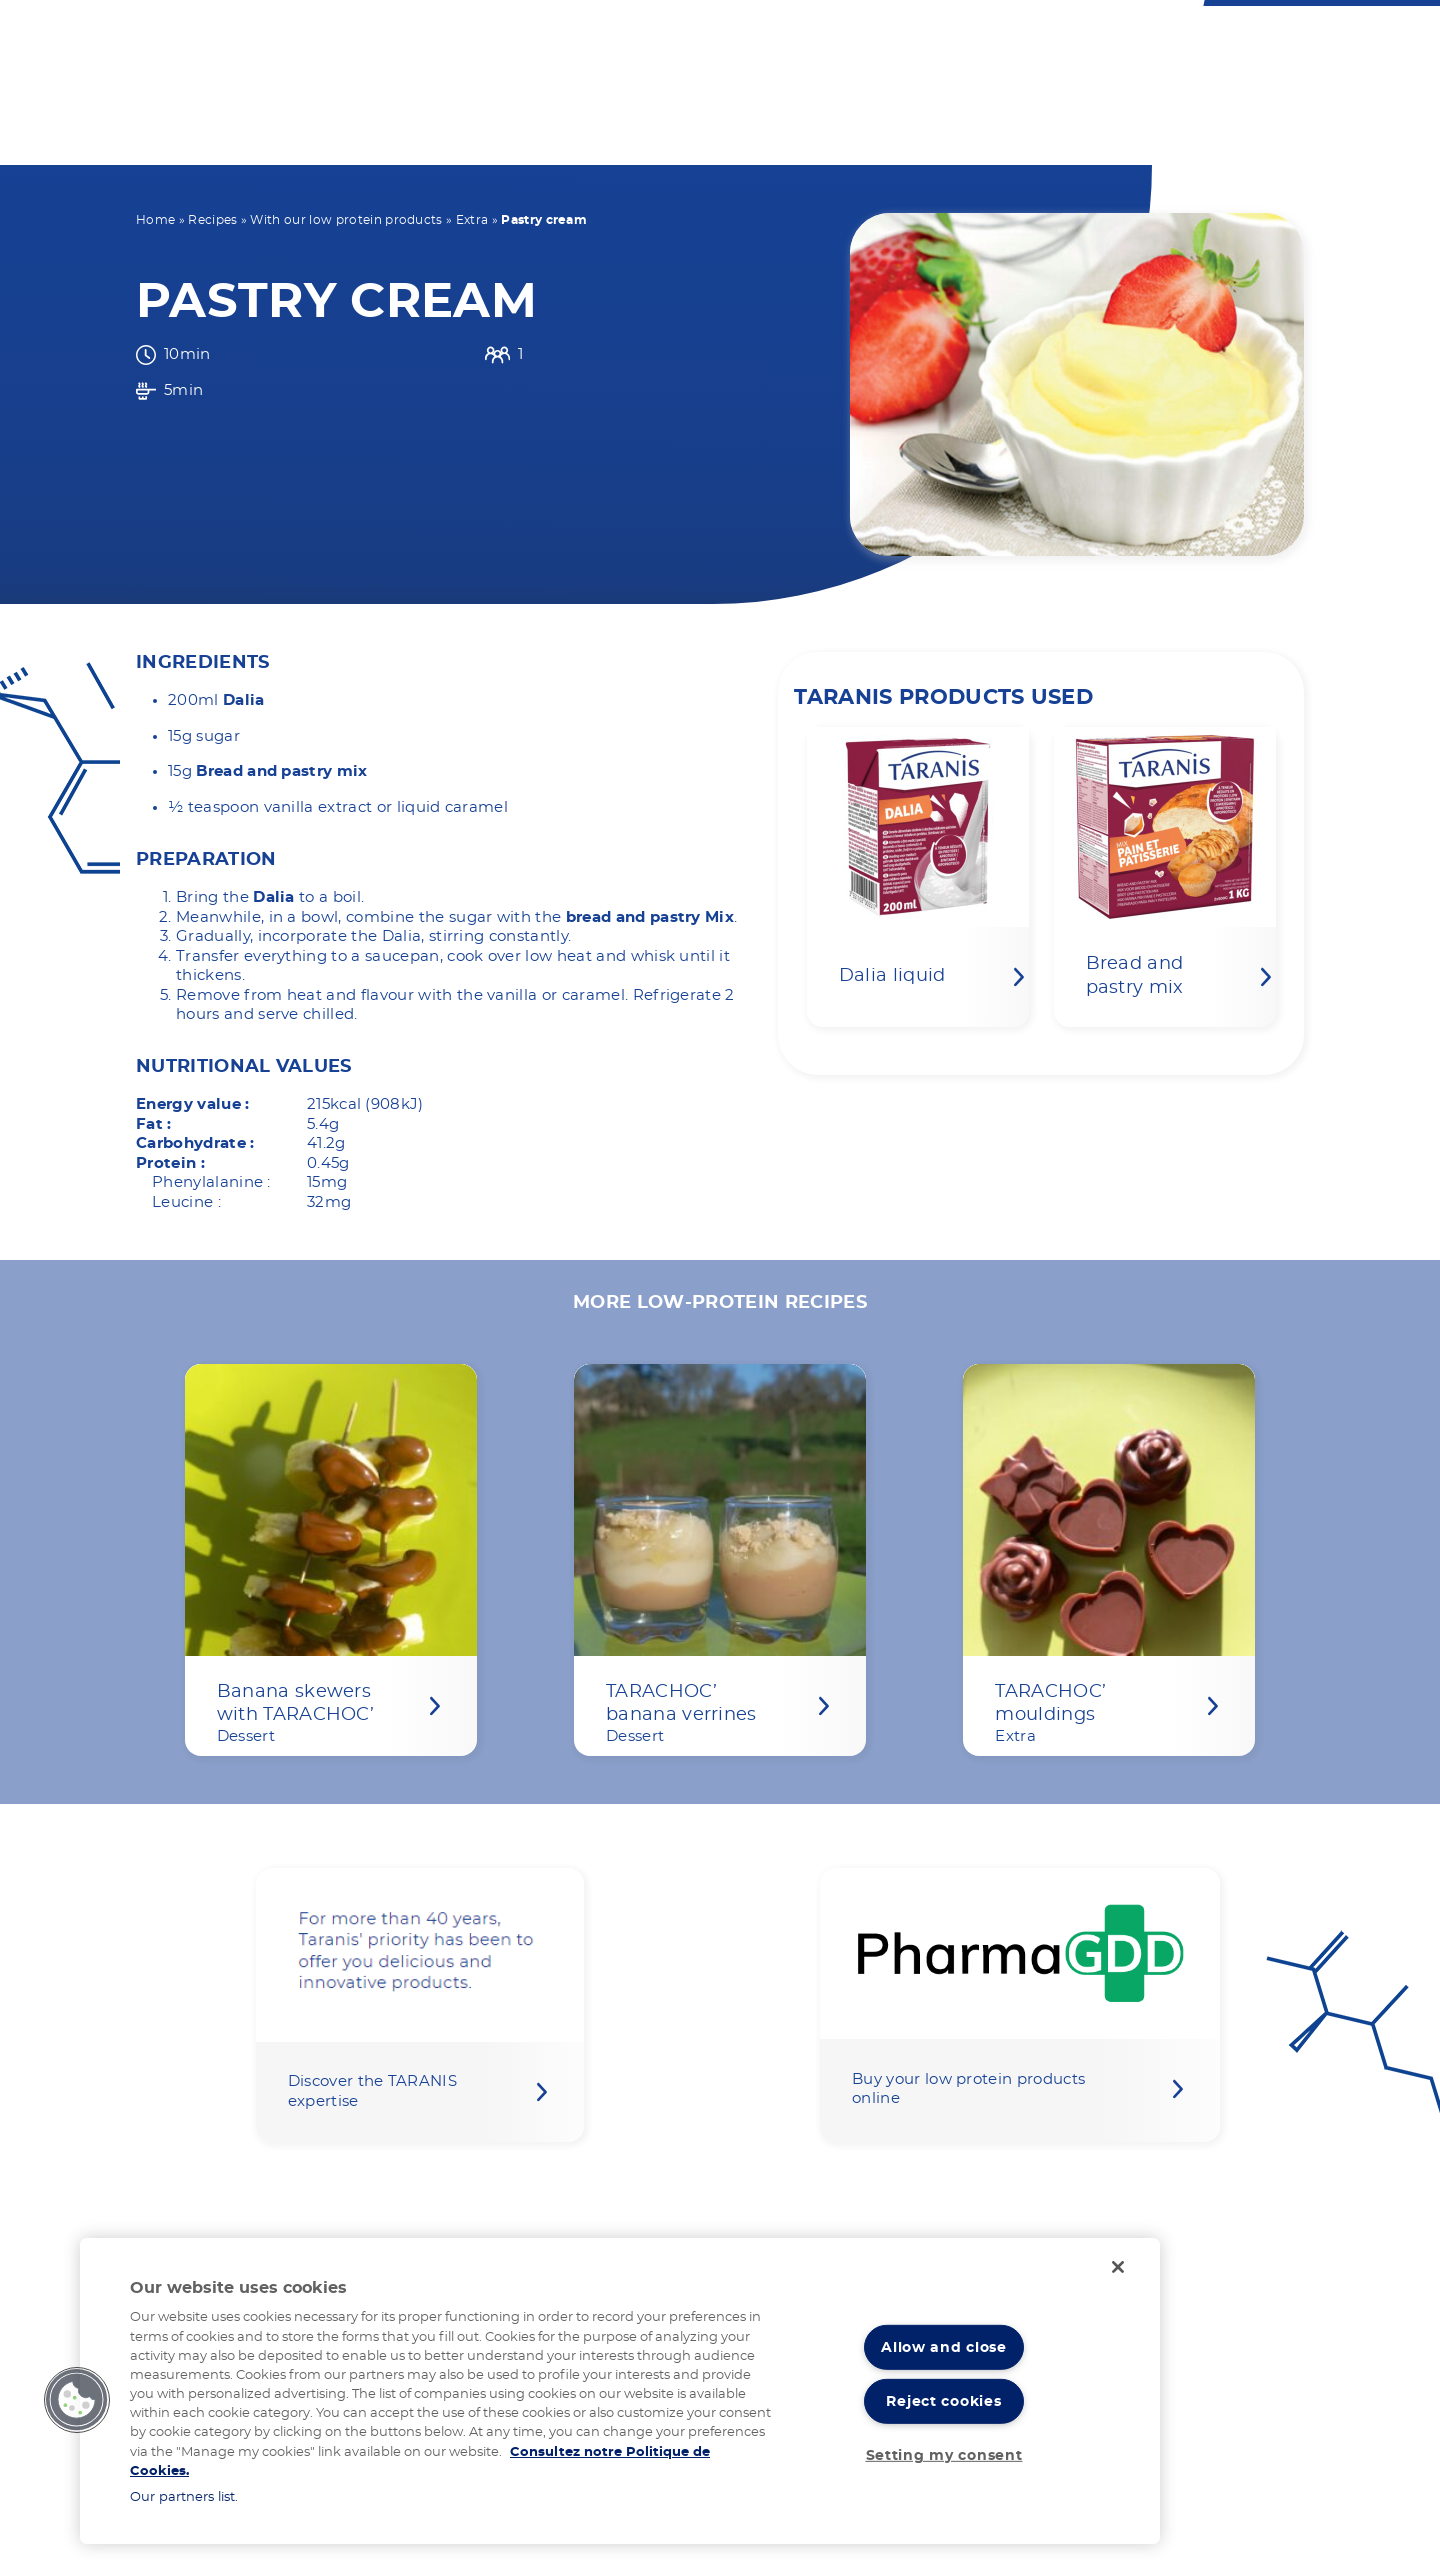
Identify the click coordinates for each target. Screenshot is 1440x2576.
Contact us (735, 41)
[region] (620, 2391)
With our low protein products (346, 220)
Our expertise (1028, 132)
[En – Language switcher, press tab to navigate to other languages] (823, 41)
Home (155, 220)
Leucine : (186, 1202)
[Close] (1118, 2267)
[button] (77, 2400)
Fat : (154, 1124)
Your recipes (863, 132)
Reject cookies (943, 2401)
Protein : (170, 1163)
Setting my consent (944, 2455)
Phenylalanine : (211, 1182)
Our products (699, 132)
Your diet (551, 132)
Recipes (212, 220)
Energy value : (192, 1104)
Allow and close (944, 2347)
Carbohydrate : (195, 1143)
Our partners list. (184, 2497)
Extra (472, 220)
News (1158, 132)
